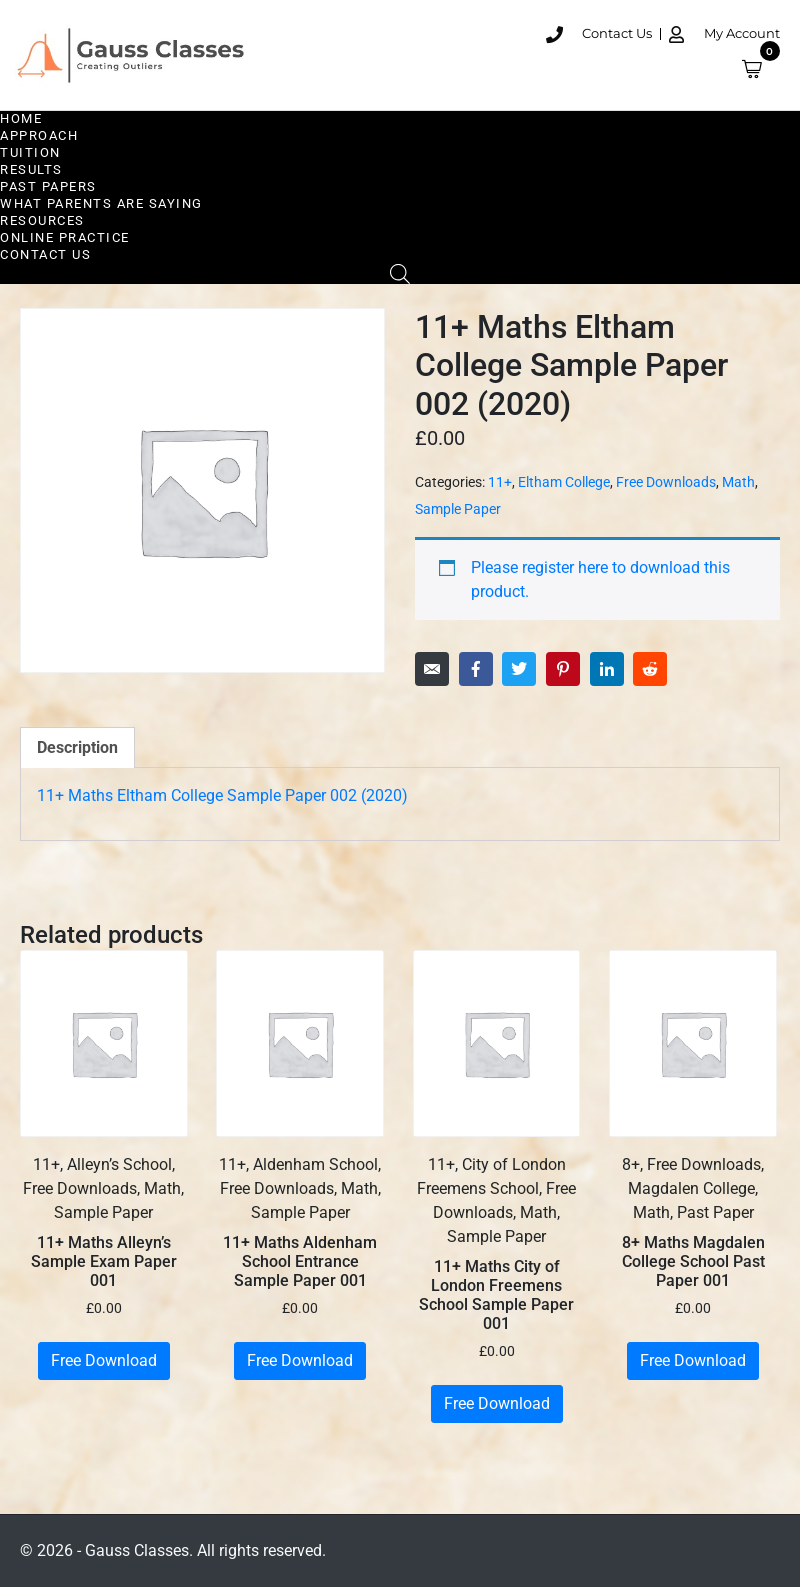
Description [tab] (77, 747)
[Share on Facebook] (476, 669)
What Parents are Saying (101, 203)
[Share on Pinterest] (563, 669)
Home (21, 118)
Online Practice (65, 237)
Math (738, 482)
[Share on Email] (432, 669)
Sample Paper (458, 509)
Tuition (30, 152)
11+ (500, 482)
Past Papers (48, 186)
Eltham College (564, 482)
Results (31, 169)
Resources (42, 220)
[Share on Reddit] (650, 669)
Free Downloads (666, 482)
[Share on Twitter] (519, 669)
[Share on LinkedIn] (607, 669)
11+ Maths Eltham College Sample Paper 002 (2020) (222, 795)
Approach (39, 135)
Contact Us (45, 254)
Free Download (104, 1360)
